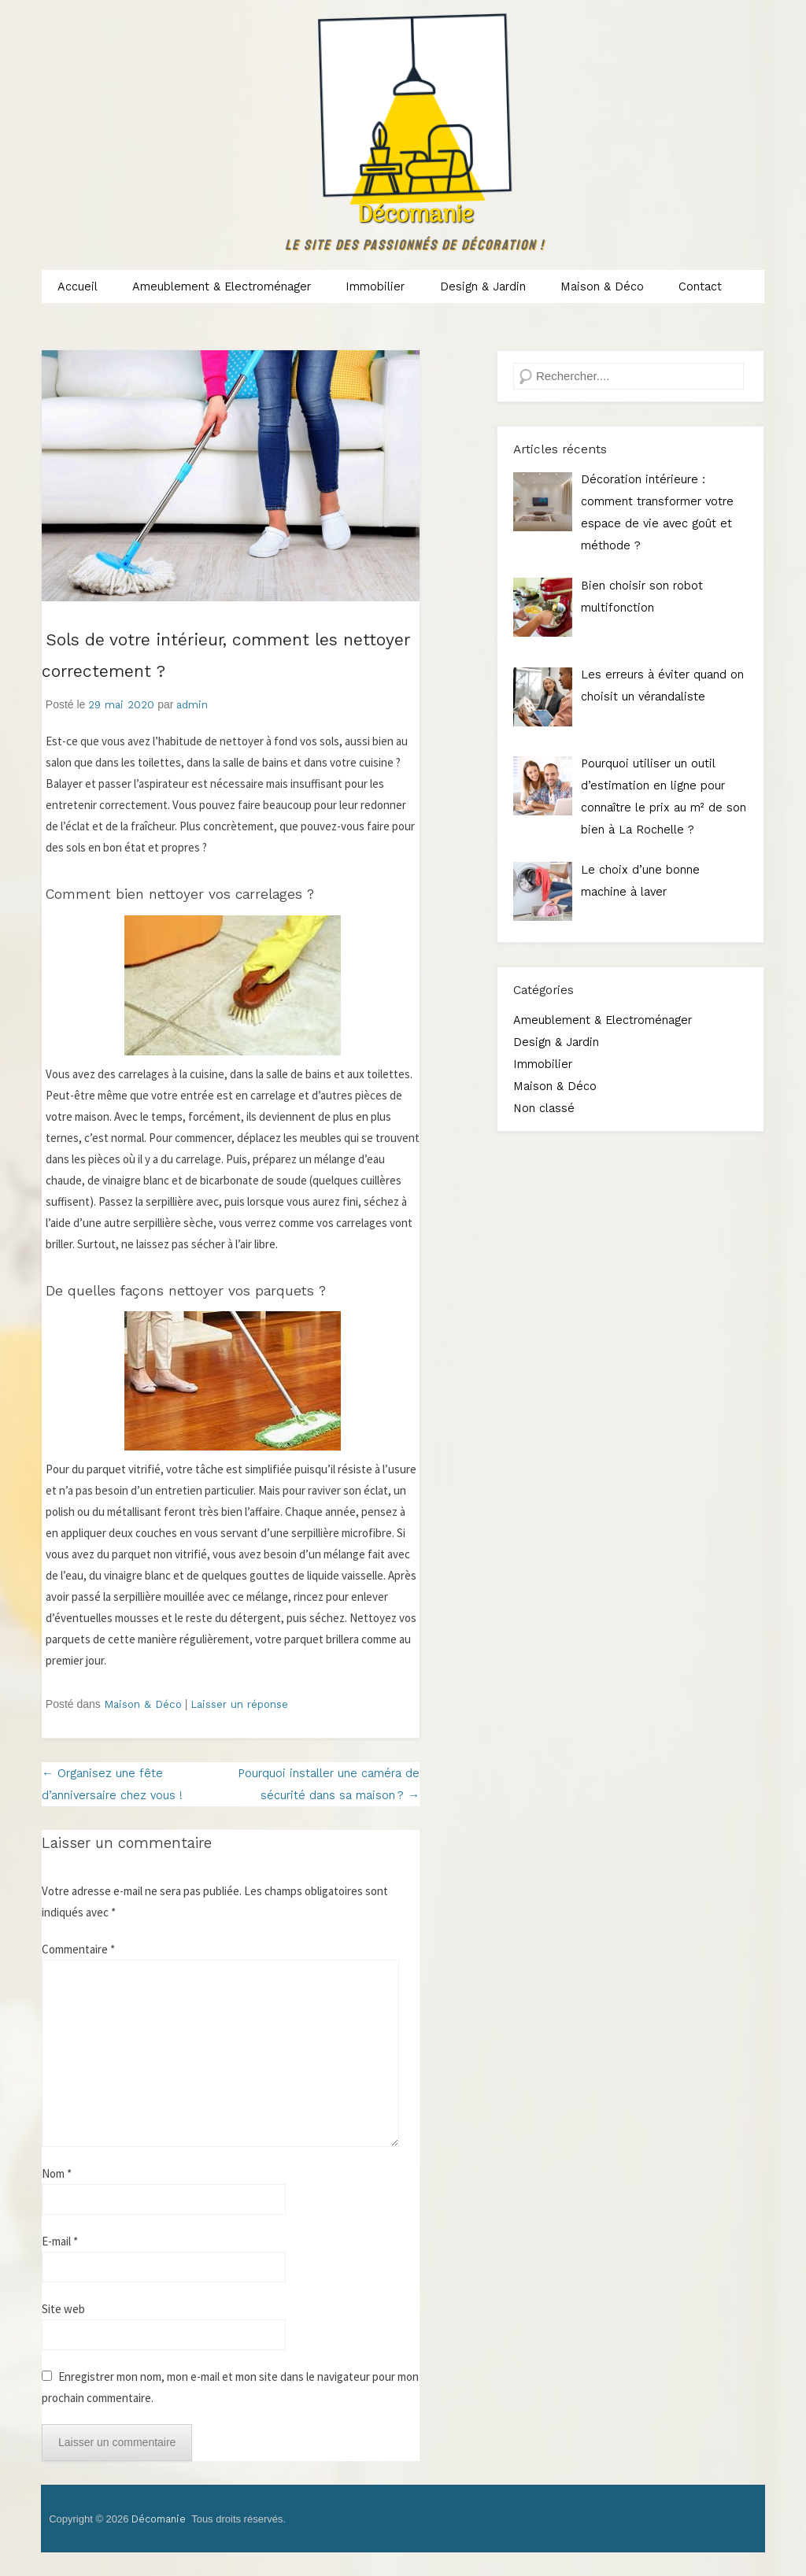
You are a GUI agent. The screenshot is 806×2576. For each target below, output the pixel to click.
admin (192, 704)
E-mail (60, 2241)
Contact (700, 286)
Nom (57, 2173)
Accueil (77, 286)
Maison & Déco (602, 286)
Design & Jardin (483, 286)
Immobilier (375, 286)
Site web (63, 2308)
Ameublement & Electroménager (221, 286)
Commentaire (78, 1949)
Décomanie (415, 216)
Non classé (544, 1108)
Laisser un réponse (239, 1704)
